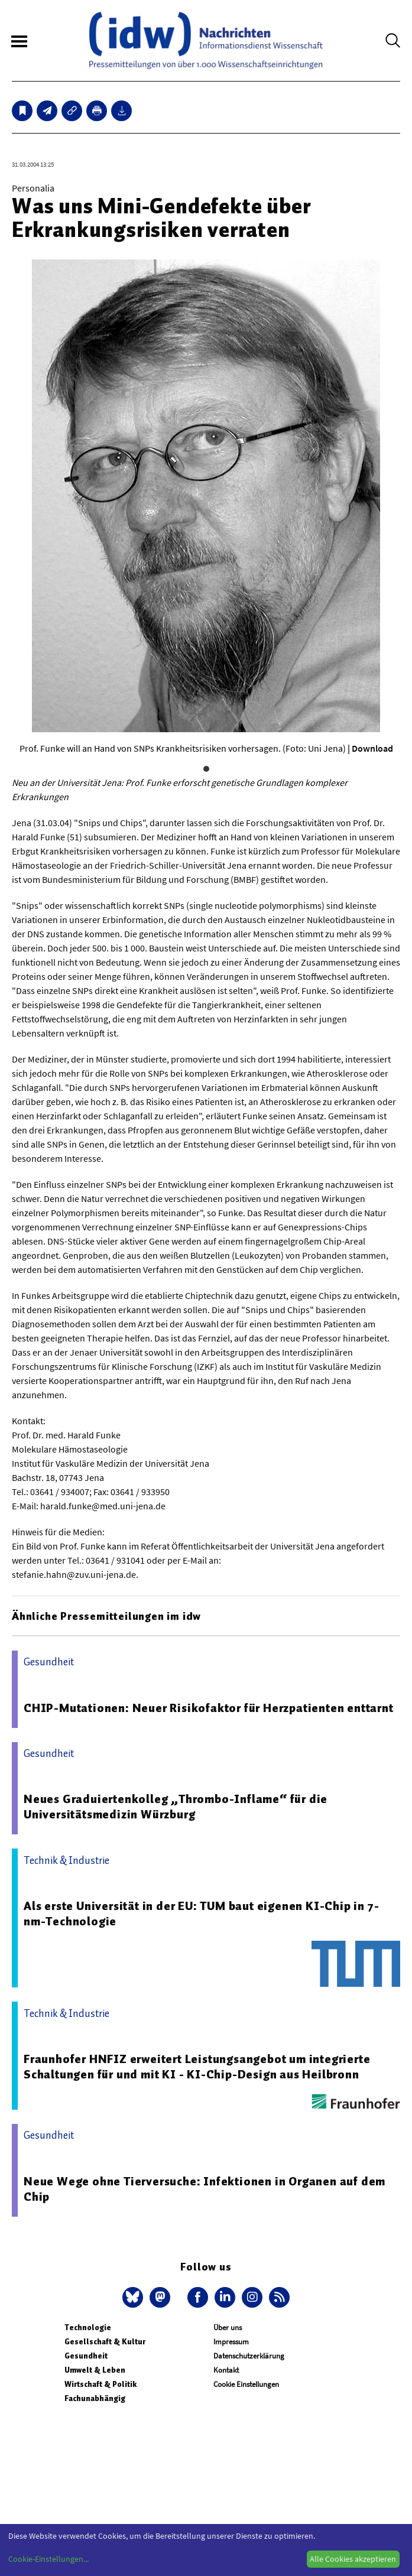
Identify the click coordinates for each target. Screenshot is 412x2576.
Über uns (227, 2327)
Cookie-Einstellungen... (48, 2559)
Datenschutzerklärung (248, 2356)
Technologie (87, 2327)
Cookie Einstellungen (246, 2384)
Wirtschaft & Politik (100, 2384)
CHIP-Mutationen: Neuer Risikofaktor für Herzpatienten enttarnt (209, 1708)
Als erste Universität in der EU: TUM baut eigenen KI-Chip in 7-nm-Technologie (201, 1913)
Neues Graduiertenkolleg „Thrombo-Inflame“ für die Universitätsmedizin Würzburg (175, 1806)
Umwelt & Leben (94, 2370)
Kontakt (226, 2370)
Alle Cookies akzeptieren (353, 2559)
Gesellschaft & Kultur (104, 2341)
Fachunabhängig (94, 2398)
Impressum (231, 2342)
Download (372, 748)
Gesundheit (86, 2355)
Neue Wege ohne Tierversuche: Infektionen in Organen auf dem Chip (204, 2188)
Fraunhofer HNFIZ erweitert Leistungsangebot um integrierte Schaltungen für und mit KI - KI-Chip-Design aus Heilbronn (197, 2066)
